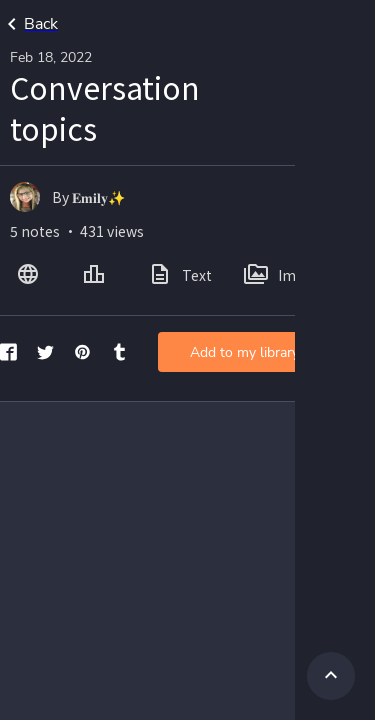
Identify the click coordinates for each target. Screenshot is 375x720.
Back (29, 24)
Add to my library (244, 352)
